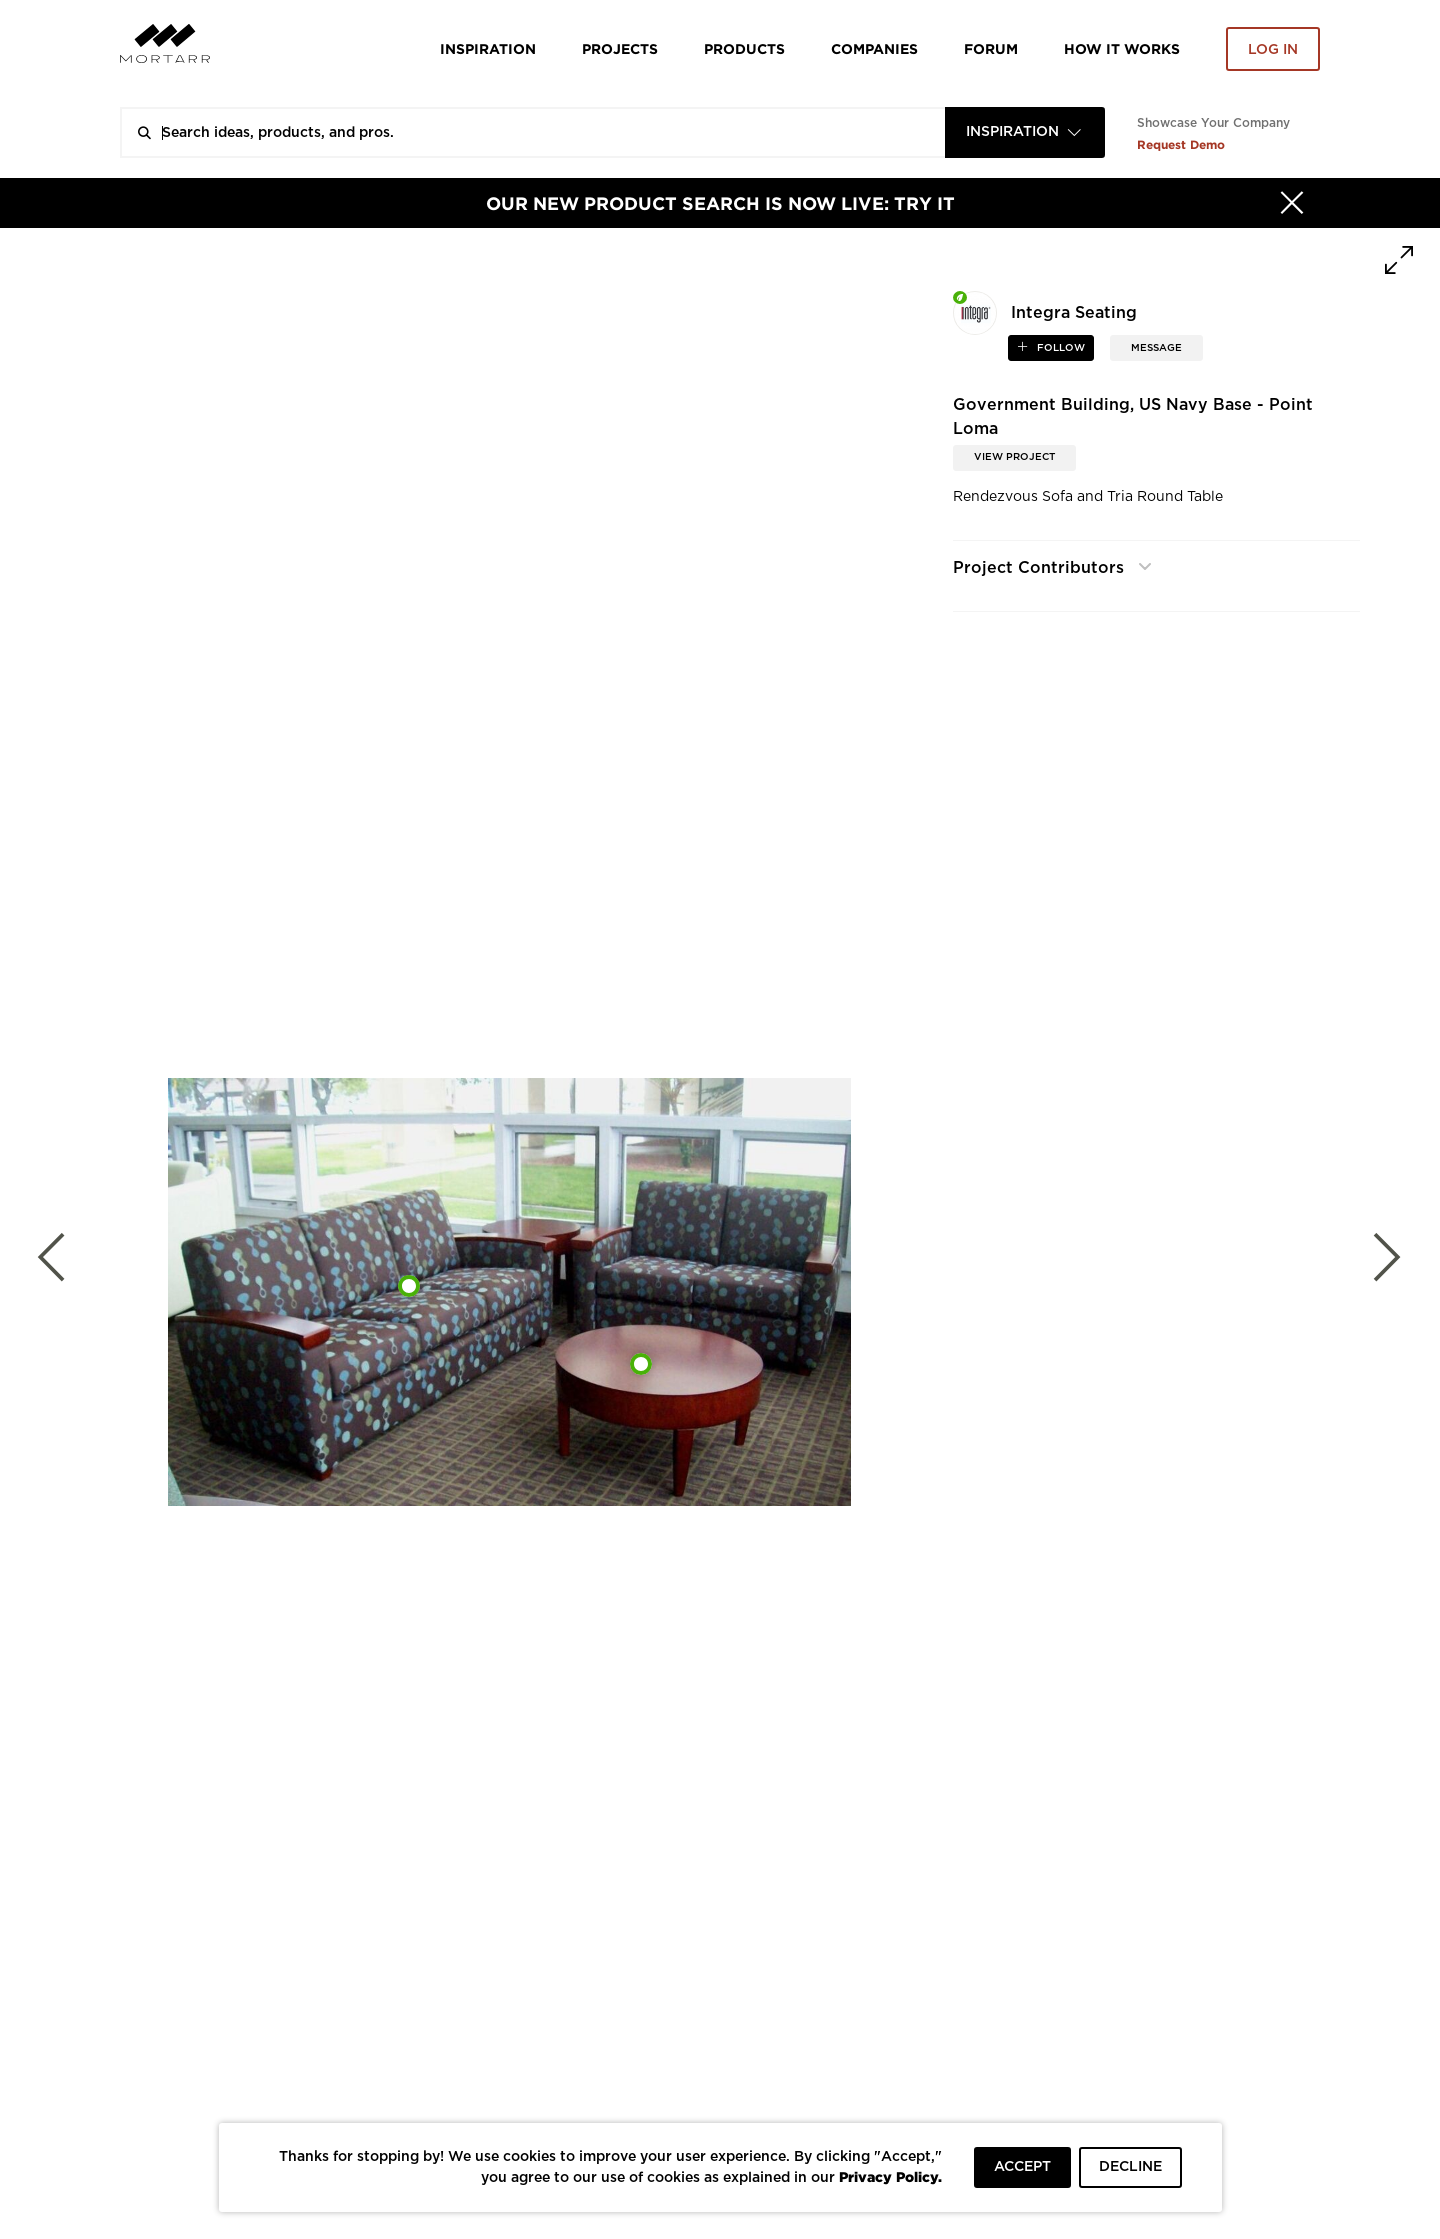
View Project (1014, 457)
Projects (620, 48)
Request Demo (1181, 144)
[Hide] (1292, 203)
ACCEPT (1022, 2167)
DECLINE (1130, 2167)
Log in (1273, 50)
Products (744, 48)
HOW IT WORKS (1122, 48)
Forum (991, 48)
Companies (874, 48)
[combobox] (1025, 132)
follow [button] (1059, 348)
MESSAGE (1156, 348)
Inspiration (488, 48)
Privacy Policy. (890, 2176)
